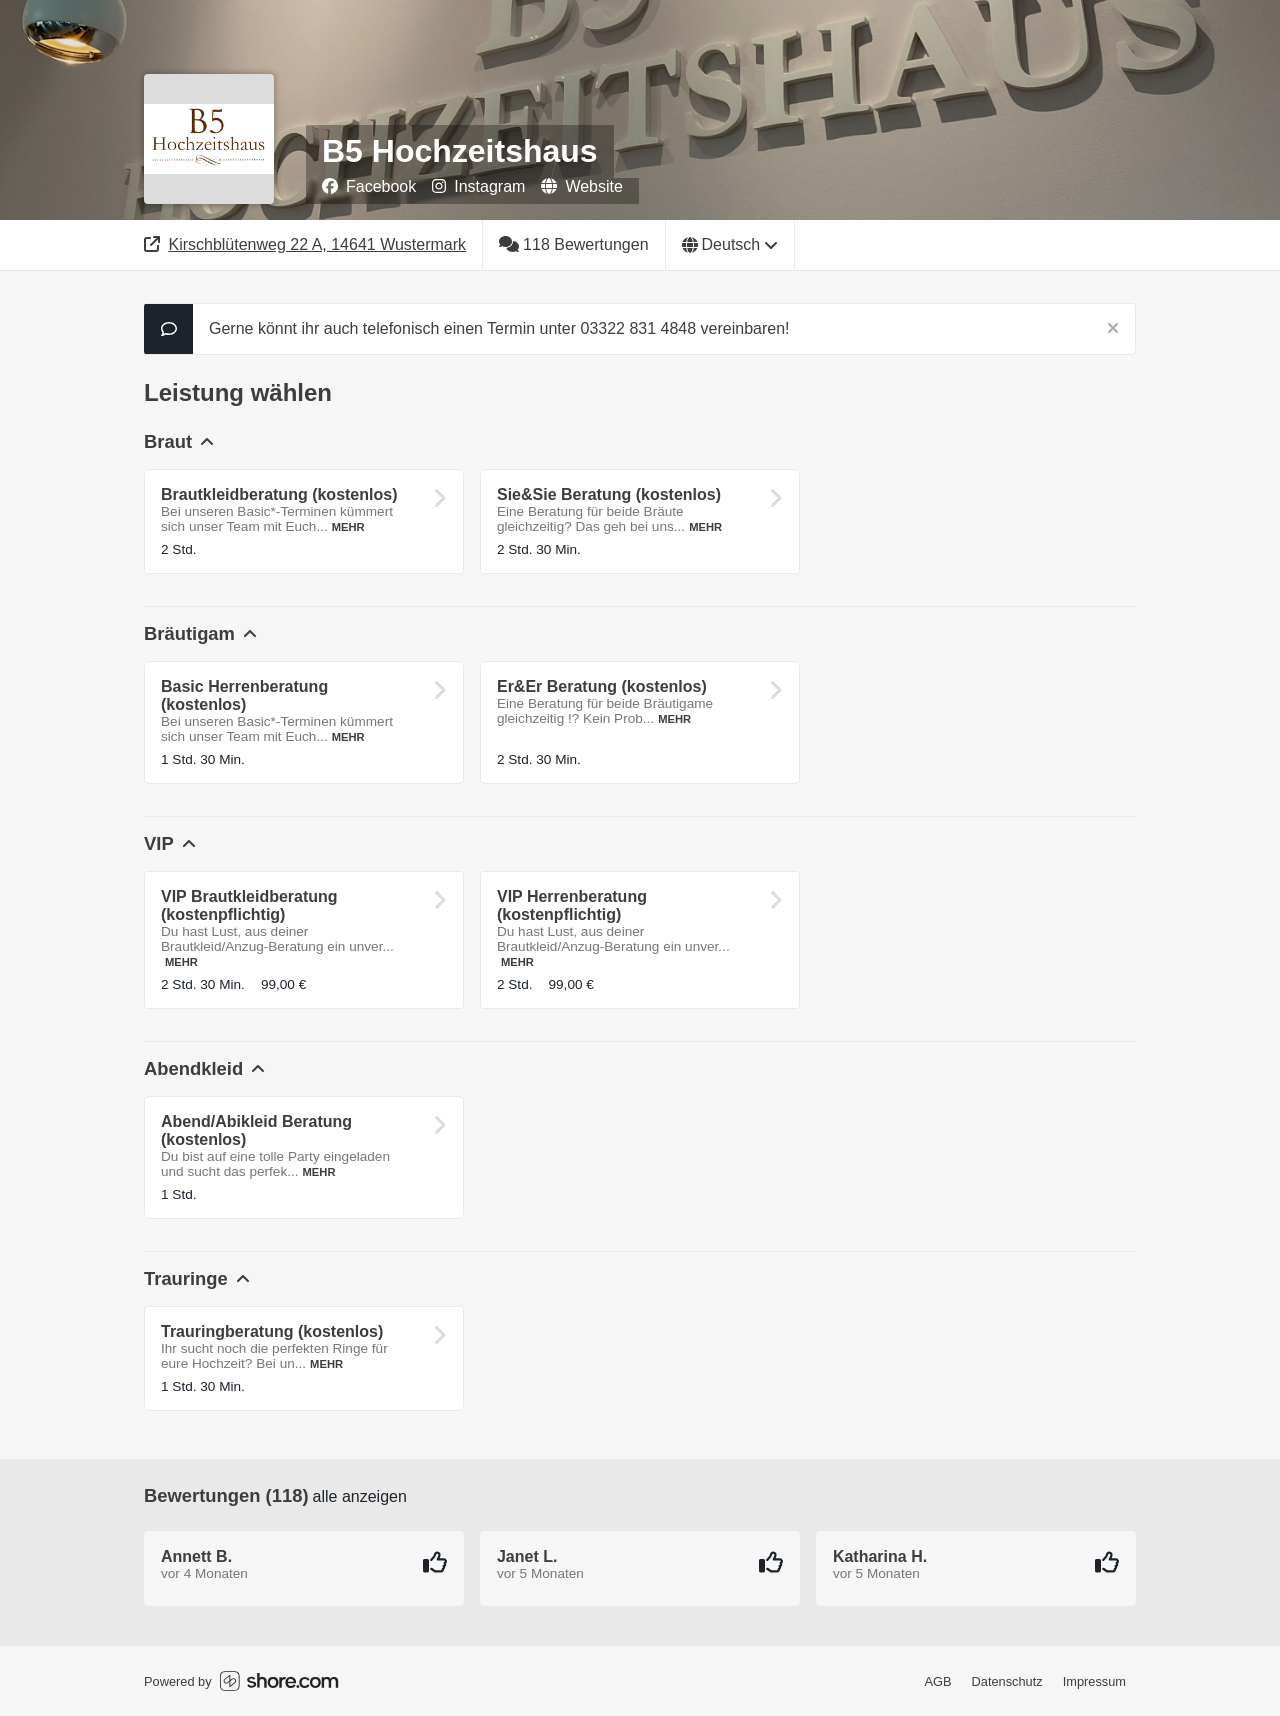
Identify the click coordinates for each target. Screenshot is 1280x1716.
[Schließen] (1113, 329)
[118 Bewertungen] (574, 245)
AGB (938, 1681)
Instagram (478, 186)
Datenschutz (1007, 1681)
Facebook (369, 186)
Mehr (348, 527)
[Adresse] (305, 245)
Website (582, 186)
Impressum (1094, 1681)
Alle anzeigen (360, 1496)
